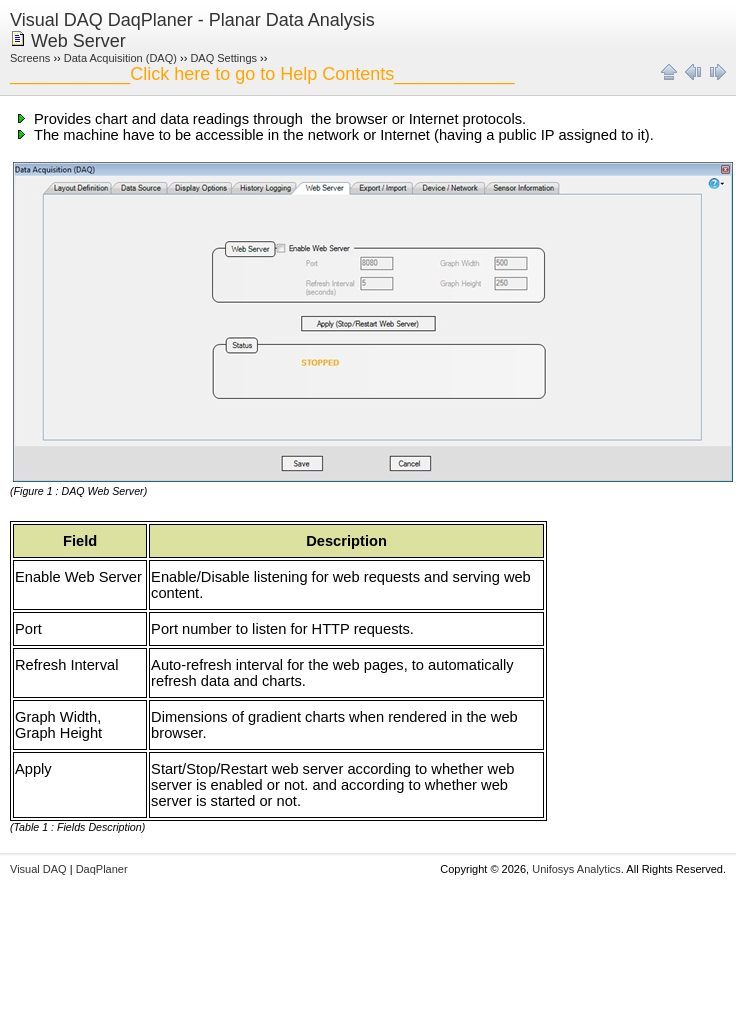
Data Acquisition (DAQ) (120, 58)
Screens (30, 58)
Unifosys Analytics (576, 869)
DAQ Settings (223, 58)
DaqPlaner (102, 869)
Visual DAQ (38, 869)
